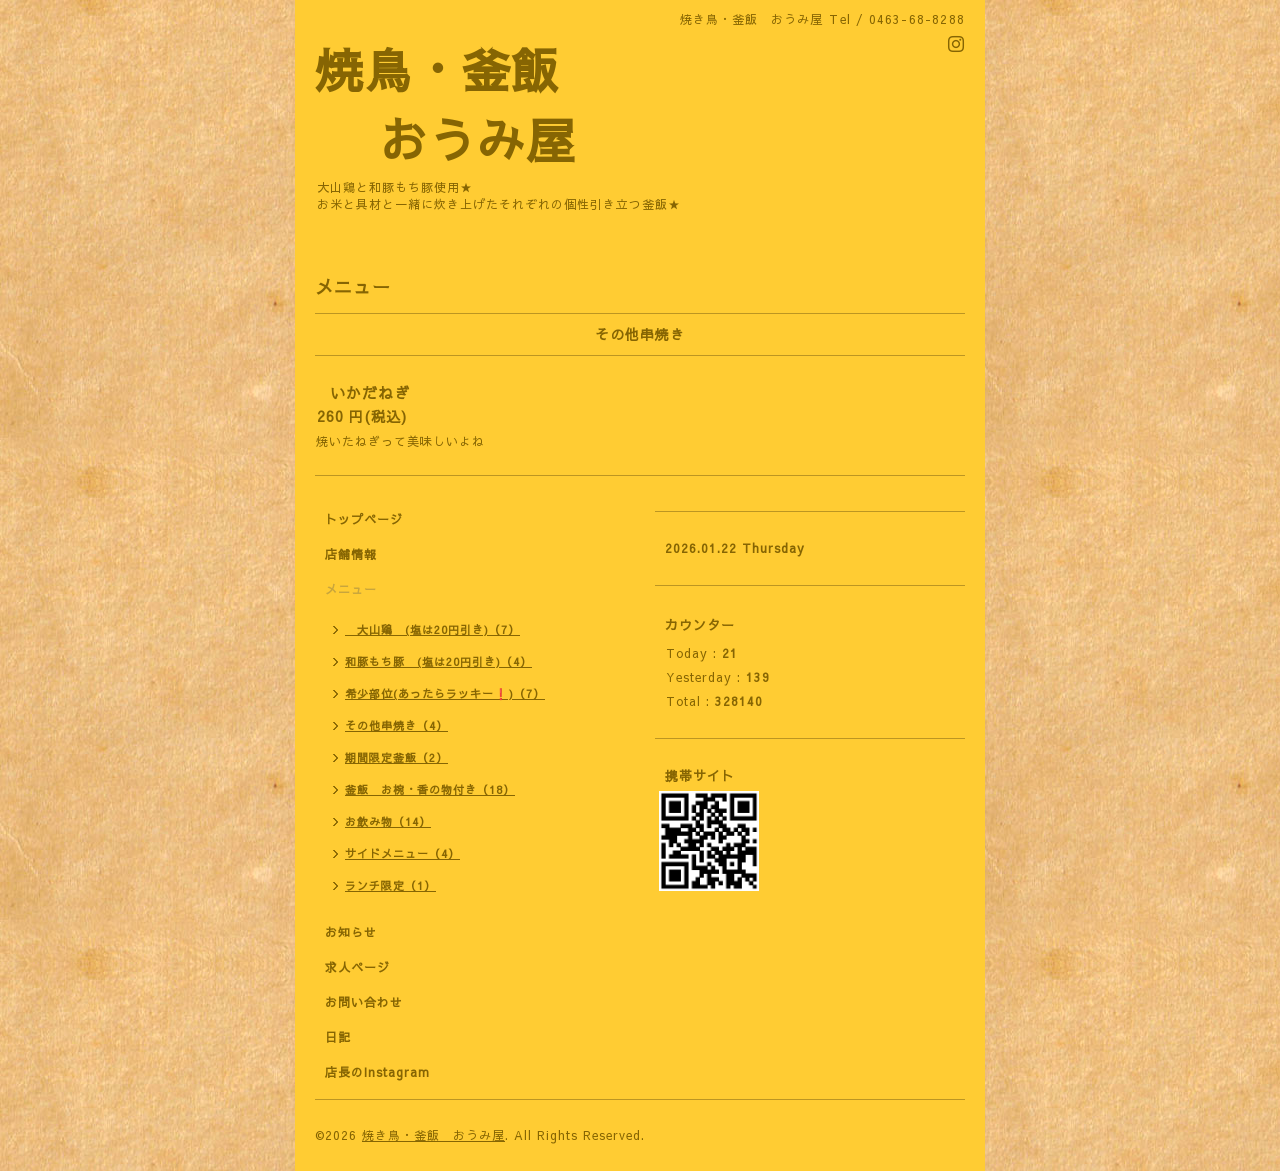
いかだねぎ (370, 392)
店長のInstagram (377, 1072)
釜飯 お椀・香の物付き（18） (430, 789)
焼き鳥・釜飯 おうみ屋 (433, 1135)
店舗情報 (351, 554)
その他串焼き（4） (396, 725)
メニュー (351, 589)
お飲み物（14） (388, 821)
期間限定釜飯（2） (396, 757)
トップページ (364, 519)
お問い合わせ (364, 1002)
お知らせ (351, 932)
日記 (338, 1037)
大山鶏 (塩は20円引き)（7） (432, 629)
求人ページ (357, 967)
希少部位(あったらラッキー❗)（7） (445, 693)
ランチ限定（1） (390, 885)
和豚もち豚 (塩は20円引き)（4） (438, 661)
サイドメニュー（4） (402, 853)
